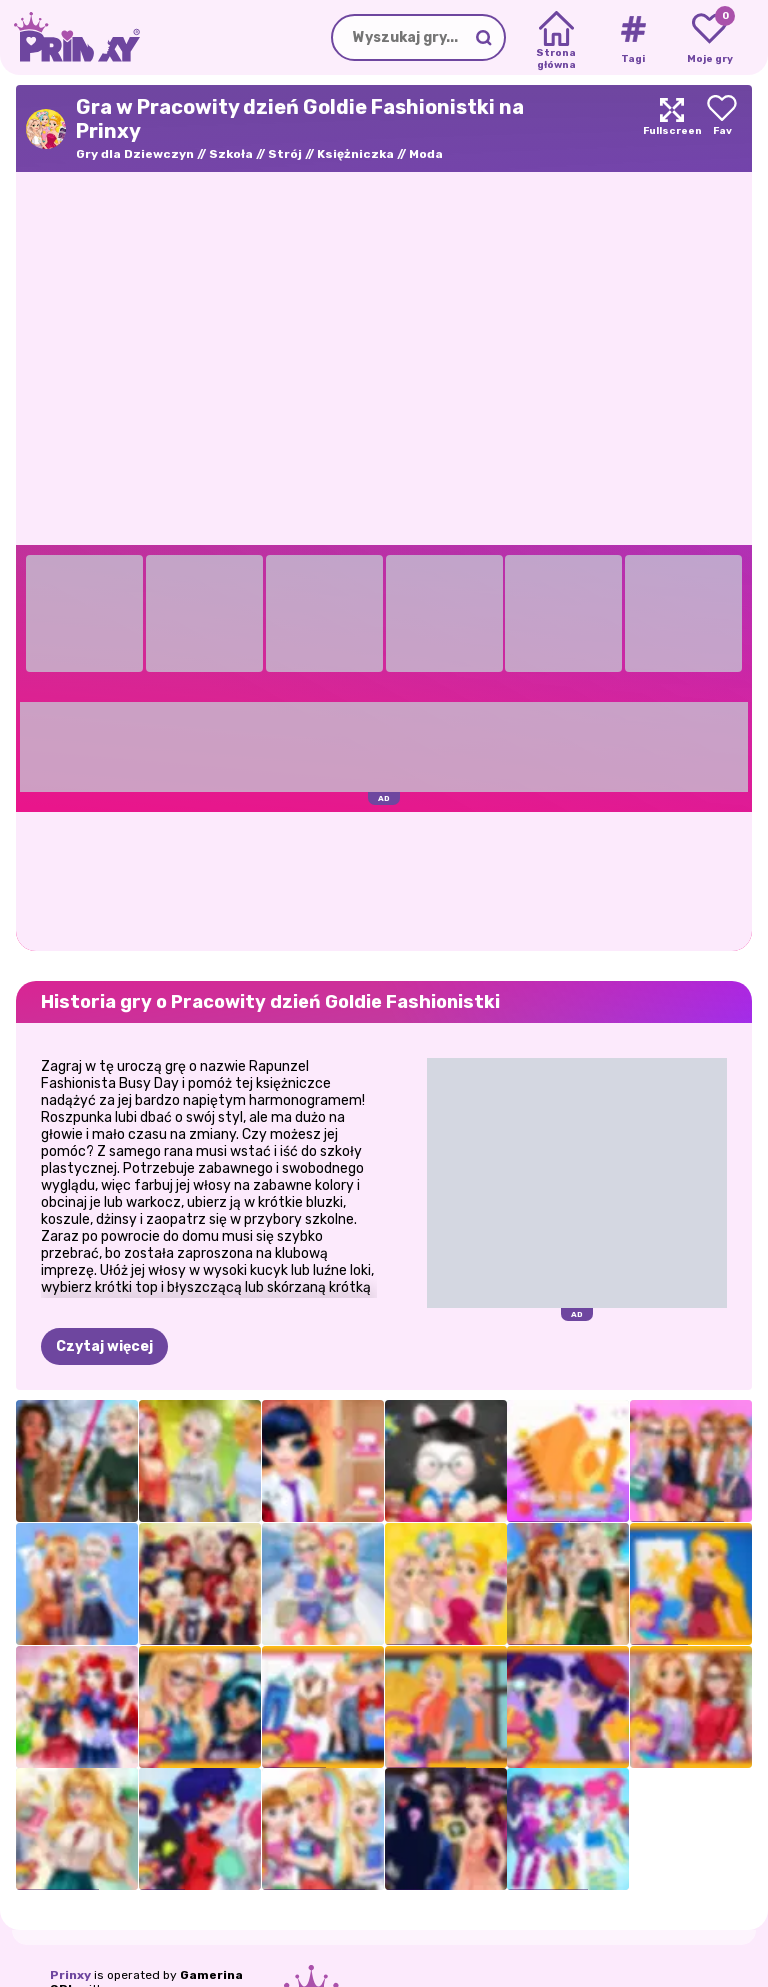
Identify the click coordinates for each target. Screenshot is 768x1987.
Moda (426, 154)
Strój (285, 154)
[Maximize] (672, 128)
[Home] (556, 38)
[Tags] (632, 38)
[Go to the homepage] (70, 37)
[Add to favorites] (722, 128)
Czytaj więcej (104, 1346)
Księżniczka (355, 154)
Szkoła (231, 154)
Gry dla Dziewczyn (135, 154)
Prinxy (70, 1975)
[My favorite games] (709, 38)
